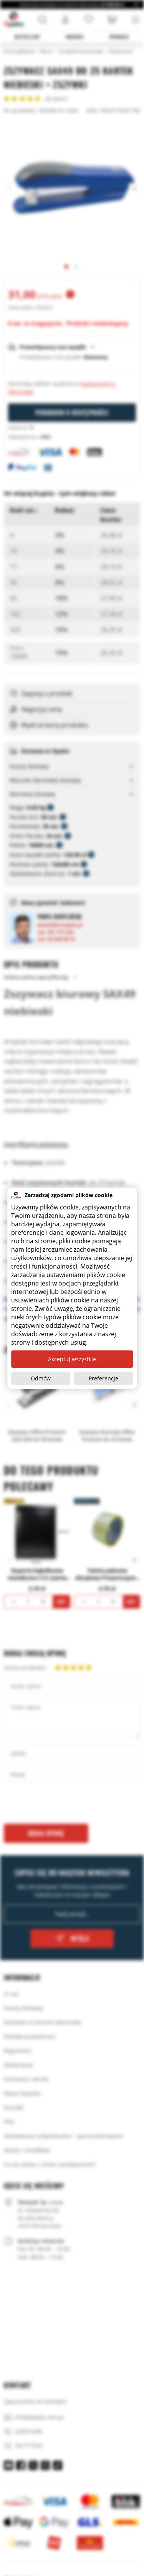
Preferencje (103, 1378)
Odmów (41, 1378)
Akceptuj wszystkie (72, 1359)
